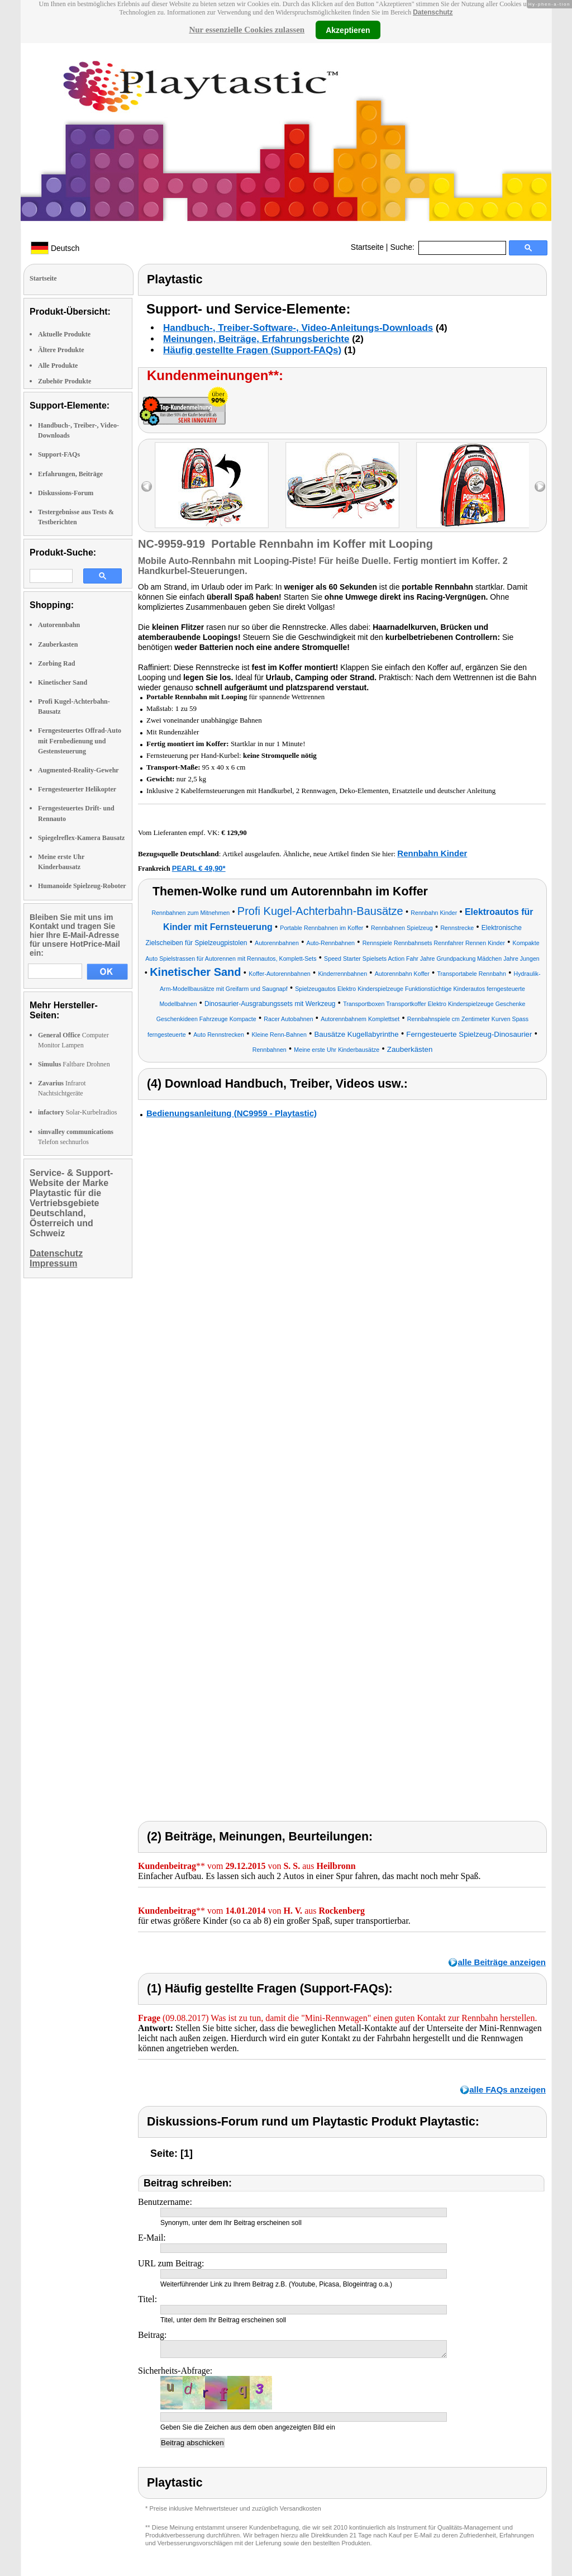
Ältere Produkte (61, 350)
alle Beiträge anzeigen (501, 1962)
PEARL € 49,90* (199, 868)
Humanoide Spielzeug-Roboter (82, 886)
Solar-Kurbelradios (77, 1112)
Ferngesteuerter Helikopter (77, 789)
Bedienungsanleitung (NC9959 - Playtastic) (231, 1113)
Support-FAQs (59, 454)
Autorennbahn (59, 625)
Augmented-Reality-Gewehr (78, 770)
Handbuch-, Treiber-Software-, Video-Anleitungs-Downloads (298, 327)
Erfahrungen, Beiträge (70, 474)
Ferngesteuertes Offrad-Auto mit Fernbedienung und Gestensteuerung (79, 741)
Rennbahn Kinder (432, 853)
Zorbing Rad (56, 663)
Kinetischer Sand (62, 682)
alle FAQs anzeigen (507, 2089)
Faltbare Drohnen (74, 1064)
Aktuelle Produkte (64, 334)
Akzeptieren (348, 29)
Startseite (367, 247)
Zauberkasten (58, 644)
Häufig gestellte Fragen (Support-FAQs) (252, 350)
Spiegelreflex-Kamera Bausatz (81, 838)
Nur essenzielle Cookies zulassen (246, 29)
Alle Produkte (58, 365)
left (146, 486)
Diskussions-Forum (65, 493)
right (540, 486)
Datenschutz (432, 12)
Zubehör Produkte (64, 381)
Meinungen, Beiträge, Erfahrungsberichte (256, 339)
